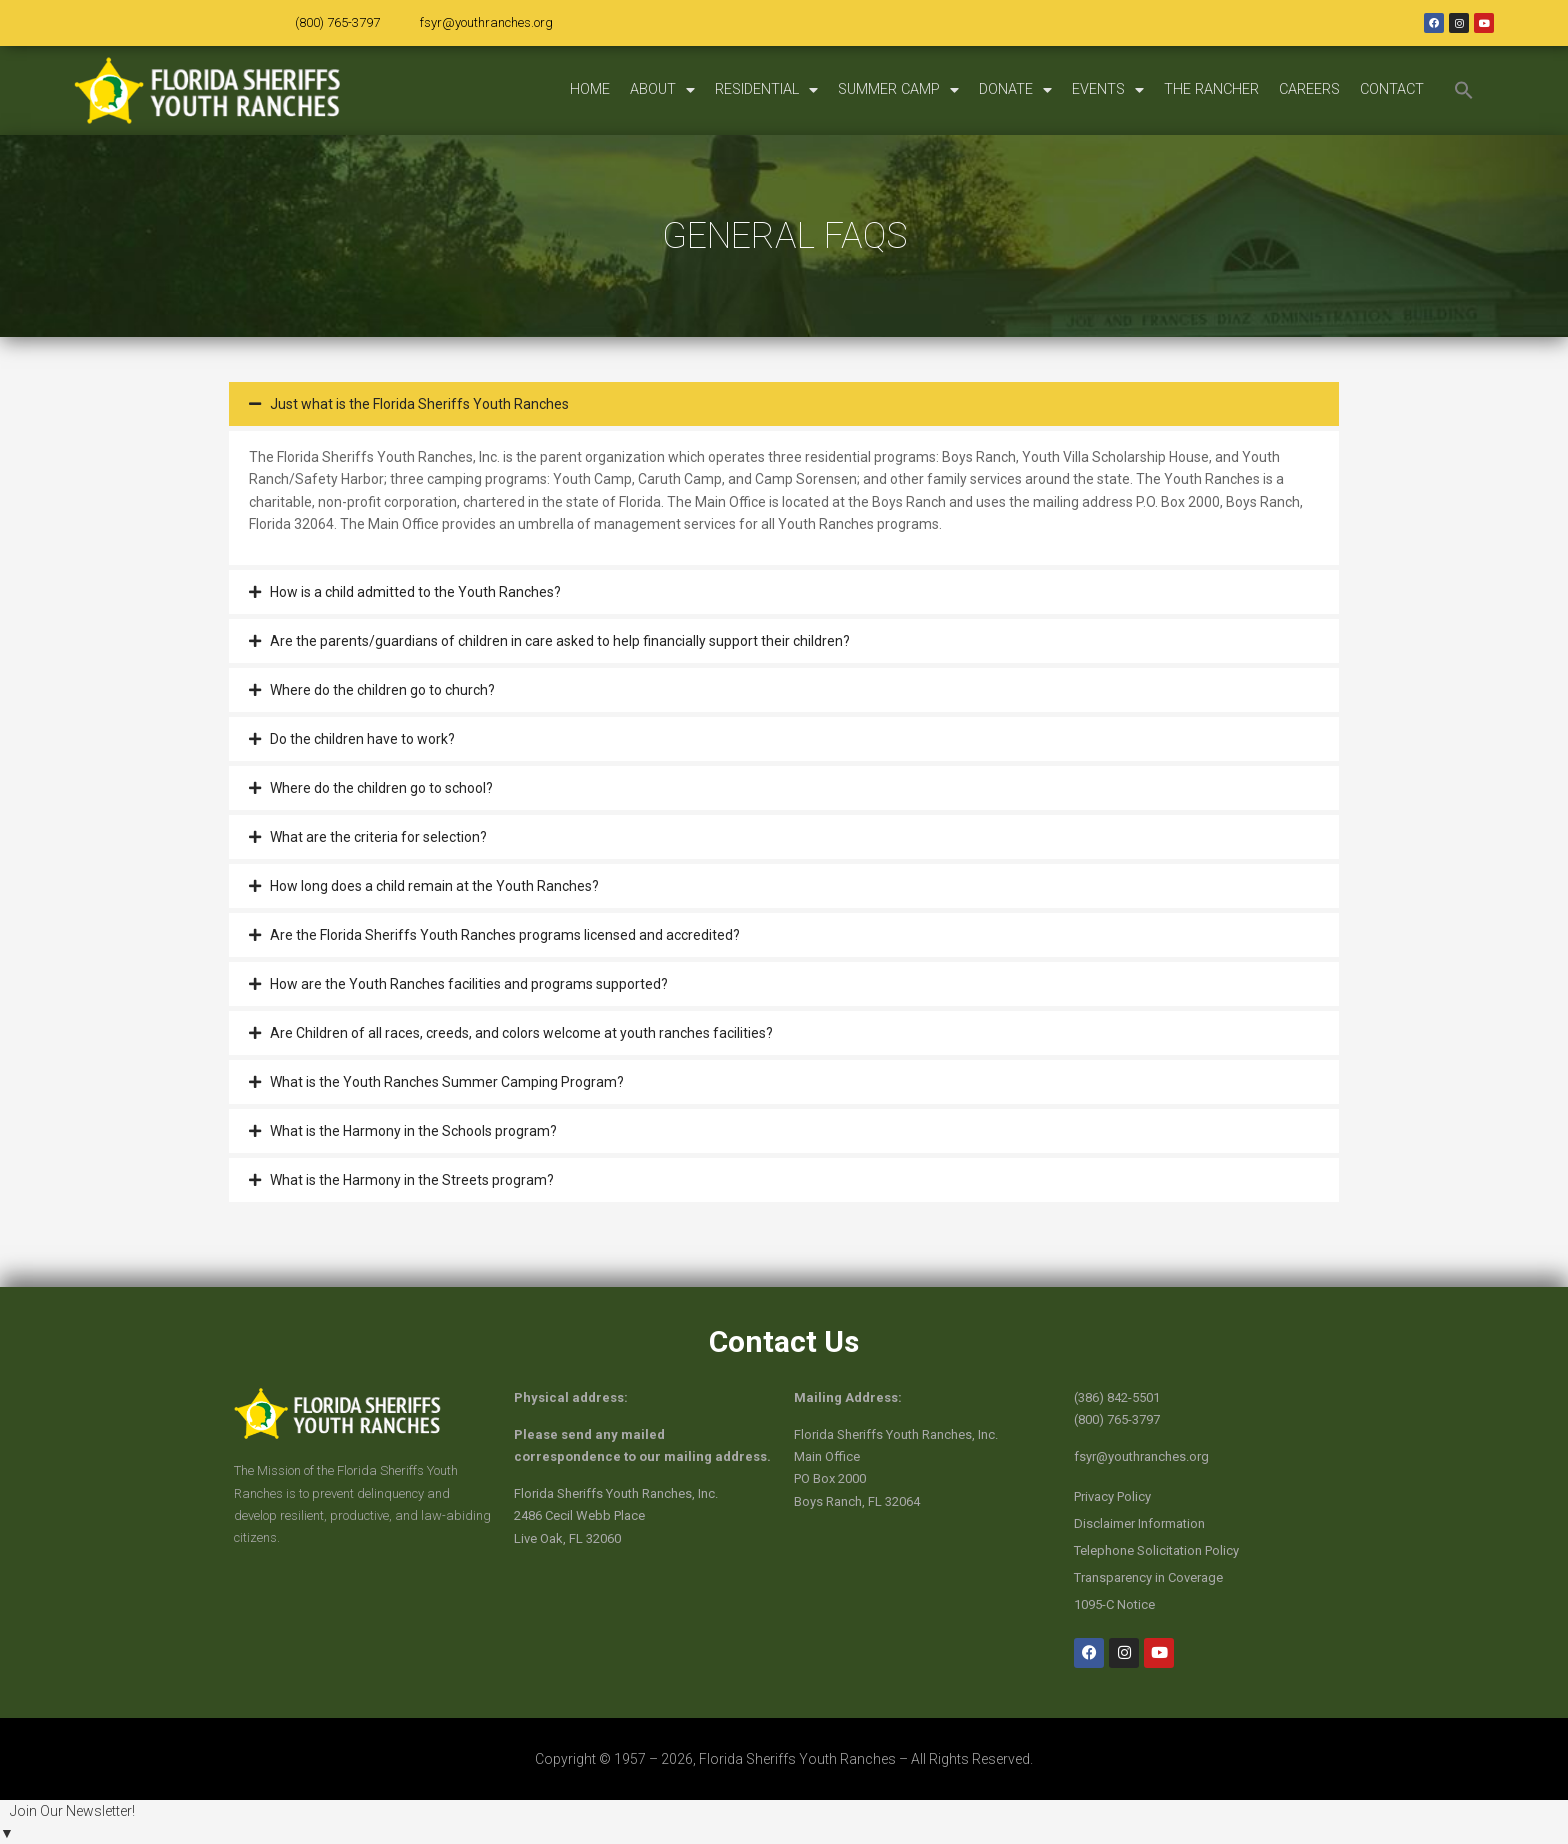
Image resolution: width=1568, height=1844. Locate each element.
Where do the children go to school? (381, 788)
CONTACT (1392, 89)
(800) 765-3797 (337, 22)
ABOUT (662, 90)
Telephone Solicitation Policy (1156, 1550)
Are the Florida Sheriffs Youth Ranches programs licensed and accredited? (505, 935)
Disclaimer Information (1139, 1523)
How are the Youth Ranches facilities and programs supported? (469, 984)
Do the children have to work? (362, 739)
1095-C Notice (1114, 1604)
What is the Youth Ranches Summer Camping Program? (447, 1082)
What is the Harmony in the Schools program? (413, 1131)
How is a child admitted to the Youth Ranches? (415, 592)
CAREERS (1309, 89)
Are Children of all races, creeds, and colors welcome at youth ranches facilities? (521, 1033)
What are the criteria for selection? (378, 837)
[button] (1464, 90)
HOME (590, 89)
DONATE (1015, 90)
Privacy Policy (1112, 1496)
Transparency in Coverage (1148, 1577)
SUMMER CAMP (898, 90)
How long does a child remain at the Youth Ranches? (434, 886)
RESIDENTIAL (766, 90)
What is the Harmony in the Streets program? (412, 1180)
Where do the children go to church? (382, 690)
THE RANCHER (1211, 89)
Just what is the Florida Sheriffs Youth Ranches (419, 404)
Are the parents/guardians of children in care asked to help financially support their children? (560, 641)
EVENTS (1108, 90)
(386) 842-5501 (1117, 1397)
